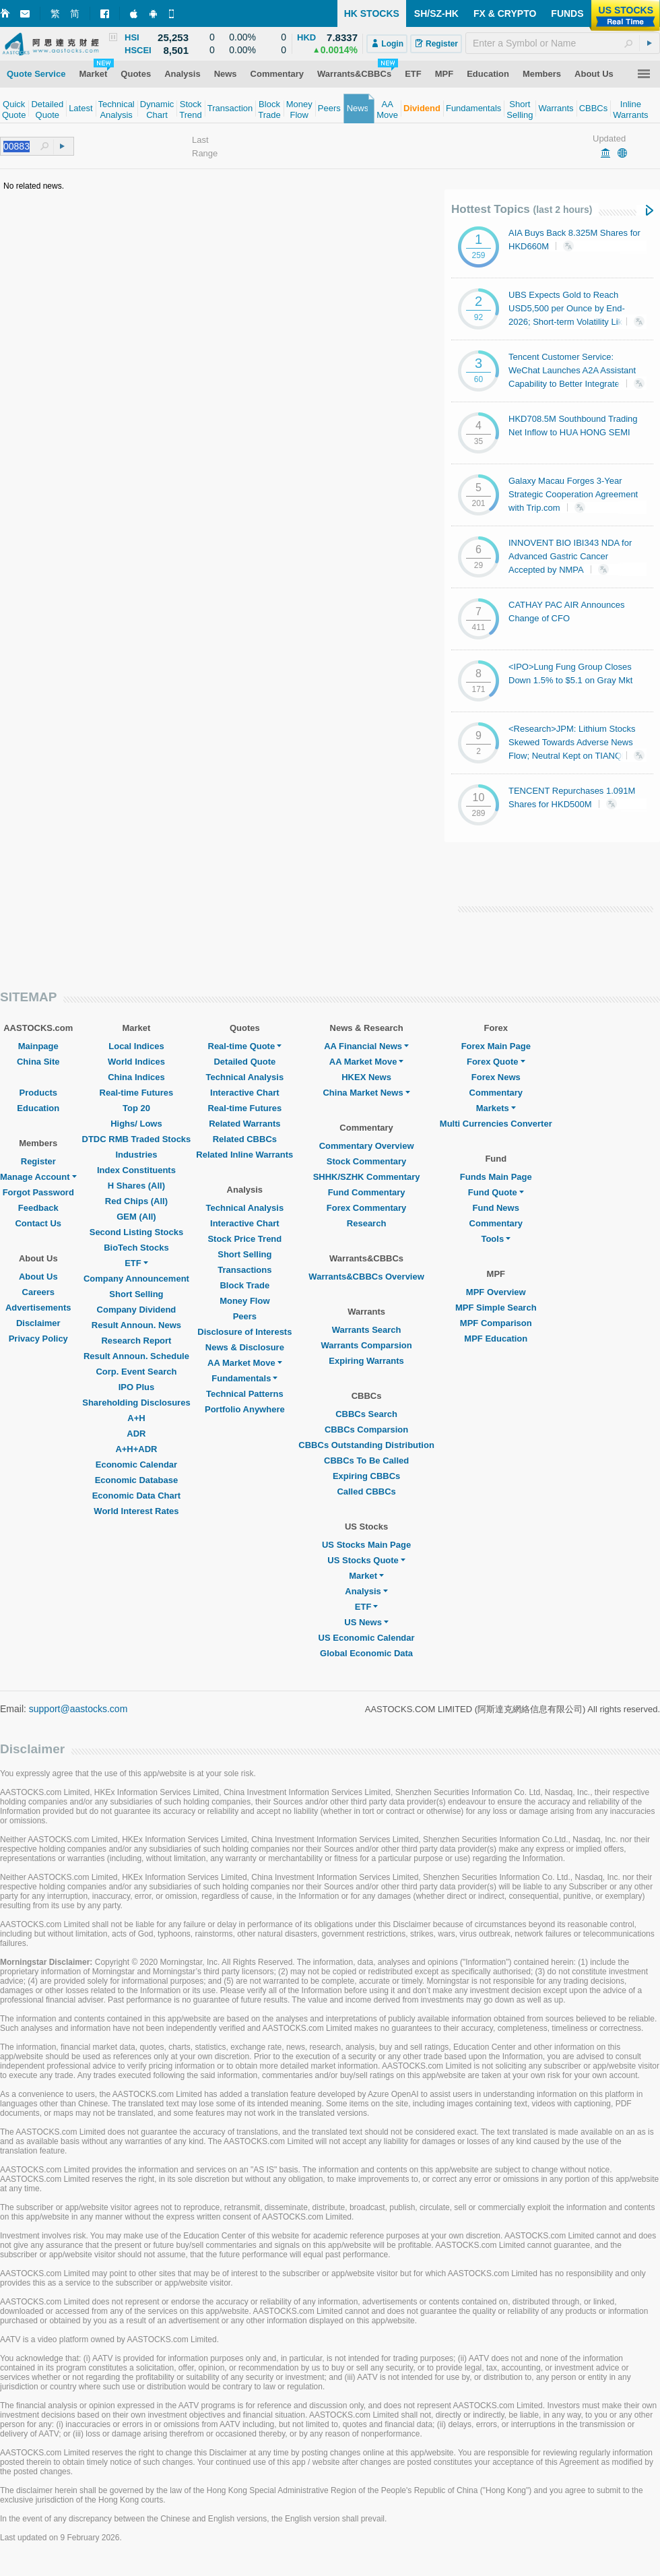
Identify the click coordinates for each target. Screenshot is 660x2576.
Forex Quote (496, 1062)
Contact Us (38, 1223)
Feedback (38, 1208)
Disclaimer (38, 1323)
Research (367, 1223)
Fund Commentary (366, 1192)
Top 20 (136, 1108)
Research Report (136, 1341)
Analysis (366, 1591)
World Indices (136, 1062)
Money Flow (244, 1301)
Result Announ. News (136, 1325)
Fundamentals (244, 1378)
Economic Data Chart (136, 1495)
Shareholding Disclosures (136, 1402)
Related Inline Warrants (244, 1155)
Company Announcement (136, 1279)
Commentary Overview (366, 1146)
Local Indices (136, 1046)
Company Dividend (136, 1310)
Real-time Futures (137, 1093)
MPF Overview (496, 1292)
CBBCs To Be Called (366, 1460)
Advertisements (38, 1307)
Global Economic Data (366, 1653)
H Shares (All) (136, 1186)
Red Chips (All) (136, 1201)
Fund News (496, 1208)
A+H (136, 1418)
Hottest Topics (521, 209)
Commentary (496, 1093)
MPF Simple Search (496, 1307)
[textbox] (562, 43)
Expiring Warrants (366, 1361)
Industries (136, 1155)
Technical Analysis (245, 1077)
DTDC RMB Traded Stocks (136, 1139)
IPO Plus (136, 1387)
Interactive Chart (244, 1093)
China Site (38, 1062)
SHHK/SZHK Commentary (366, 1177)
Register (38, 1161)
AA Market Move (244, 1363)
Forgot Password (38, 1192)
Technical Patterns (245, 1394)
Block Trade (244, 1285)
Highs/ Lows (136, 1124)
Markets (496, 1108)
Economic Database (136, 1480)
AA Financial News (366, 1046)
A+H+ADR (136, 1449)
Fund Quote (496, 1192)
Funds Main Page (496, 1177)
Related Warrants (244, 1124)
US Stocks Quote (366, 1560)
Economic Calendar (136, 1464)
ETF (136, 1263)
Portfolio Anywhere (245, 1409)
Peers (245, 1316)
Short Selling (136, 1294)
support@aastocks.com (78, 1708)
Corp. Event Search (136, 1371)
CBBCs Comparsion (366, 1429)
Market (366, 1576)
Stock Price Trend (244, 1239)
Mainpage (38, 1046)
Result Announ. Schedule (136, 1356)
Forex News (496, 1077)
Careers (38, 1292)
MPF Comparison (496, 1323)
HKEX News (366, 1077)
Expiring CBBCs (366, 1476)
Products (38, 1093)
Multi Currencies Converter (496, 1124)
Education (38, 1108)
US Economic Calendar (367, 1638)
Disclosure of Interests (244, 1332)
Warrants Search (366, 1330)
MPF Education (495, 1338)
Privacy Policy (38, 1338)
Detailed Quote (244, 1062)
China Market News (366, 1093)
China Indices (136, 1077)
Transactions (244, 1270)
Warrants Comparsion (366, 1345)
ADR (136, 1433)
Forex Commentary (366, 1208)
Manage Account (38, 1177)
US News (366, 1622)
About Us (38, 1276)
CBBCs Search (366, 1414)
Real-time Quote (245, 1046)
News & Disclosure (244, 1347)
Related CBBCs (245, 1139)
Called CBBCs (366, 1491)
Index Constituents (136, 1170)
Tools (495, 1239)
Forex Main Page (496, 1046)
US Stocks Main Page (366, 1545)
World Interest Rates (136, 1511)
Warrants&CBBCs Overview (366, 1276)
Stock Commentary (366, 1161)
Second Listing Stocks (136, 1232)
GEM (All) (136, 1217)
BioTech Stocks (136, 1248)
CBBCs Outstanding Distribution (366, 1445)
